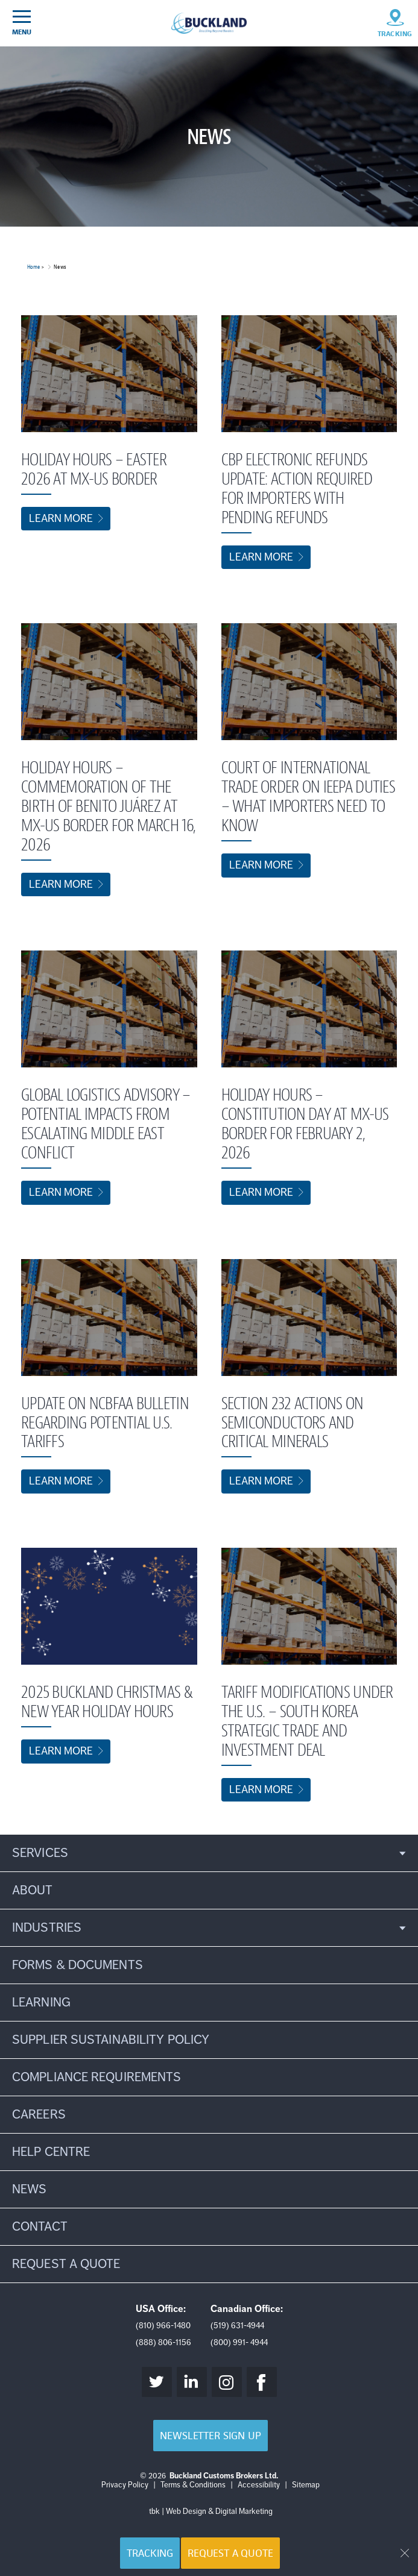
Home (33, 267)
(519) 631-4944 (237, 2325)
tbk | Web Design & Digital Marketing (211, 2511)
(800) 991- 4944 (239, 2342)
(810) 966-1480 (163, 2325)
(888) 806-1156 (163, 2342)
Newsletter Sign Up (210, 2435)
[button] (209, 1853)
